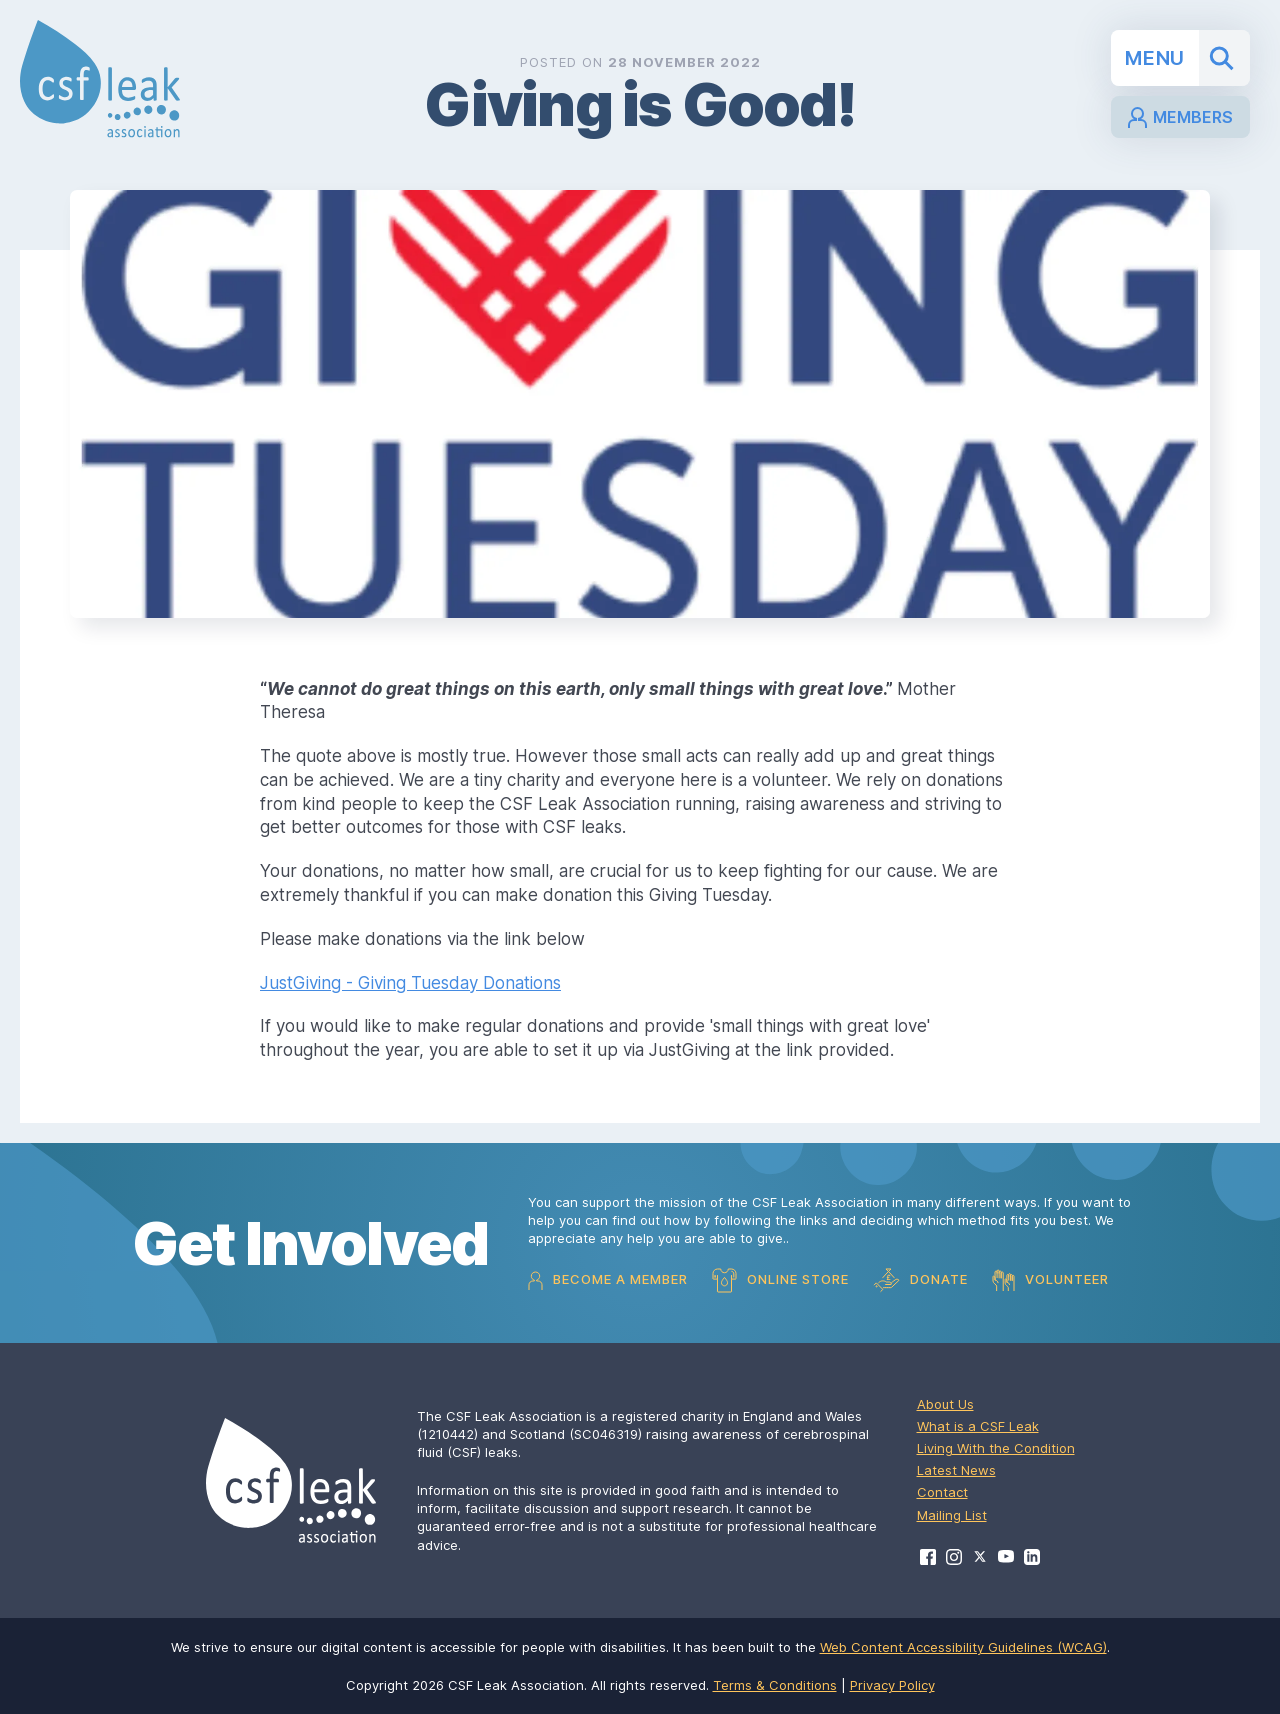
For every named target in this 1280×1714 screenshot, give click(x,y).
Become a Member (608, 1280)
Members (1180, 117)
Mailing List (952, 1515)
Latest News (956, 1470)
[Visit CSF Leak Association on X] (980, 1556)
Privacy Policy (892, 1685)
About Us (945, 1404)
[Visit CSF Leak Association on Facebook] (928, 1557)
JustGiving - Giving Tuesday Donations (410, 983)
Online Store (780, 1280)
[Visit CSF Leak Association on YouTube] (1006, 1556)
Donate (920, 1280)
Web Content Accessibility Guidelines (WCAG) (963, 1647)
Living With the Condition (996, 1448)
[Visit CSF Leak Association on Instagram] (954, 1557)
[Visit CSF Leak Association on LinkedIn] (1032, 1557)
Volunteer (1050, 1280)
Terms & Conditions (775, 1685)
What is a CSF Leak (978, 1426)
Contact (942, 1492)
